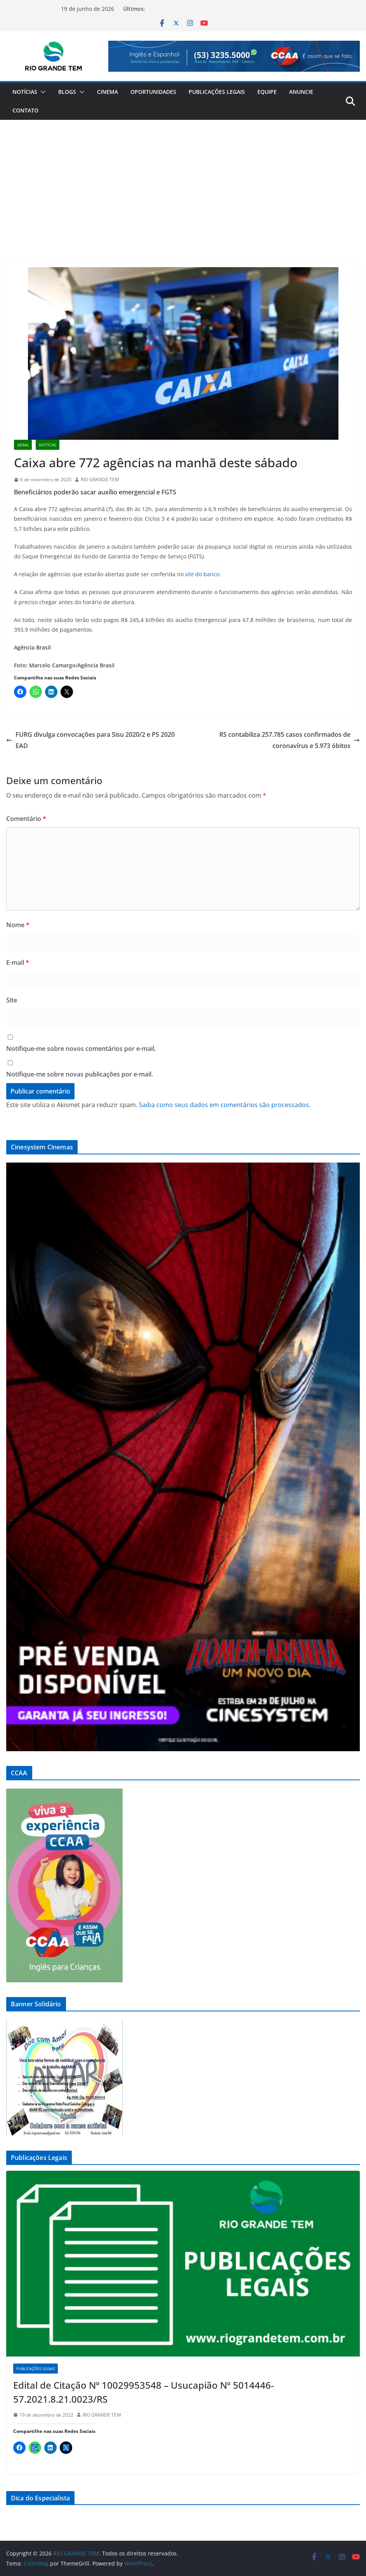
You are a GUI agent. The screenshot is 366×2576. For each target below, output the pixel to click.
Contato (25, 110)
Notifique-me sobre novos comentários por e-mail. (81, 1048)
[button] (41, 91)
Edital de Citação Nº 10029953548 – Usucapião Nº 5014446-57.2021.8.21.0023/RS (143, 2392)
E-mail (17, 962)
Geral (23, 444)
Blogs (67, 91)
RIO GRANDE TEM (100, 479)
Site (11, 1000)
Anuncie (301, 91)
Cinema (107, 91)
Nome (17, 925)
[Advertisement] (183, 178)
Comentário (26, 818)
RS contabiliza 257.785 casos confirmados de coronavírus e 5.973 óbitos (289, 740)
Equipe (267, 91)
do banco (202, 574)
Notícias (24, 91)
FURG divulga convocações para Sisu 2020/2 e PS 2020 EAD (90, 740)
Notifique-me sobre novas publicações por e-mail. (79, 1074)
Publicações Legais (217, 91)
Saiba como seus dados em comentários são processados (224, 1105)
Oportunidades (153, 91)
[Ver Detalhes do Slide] (234, 56)
